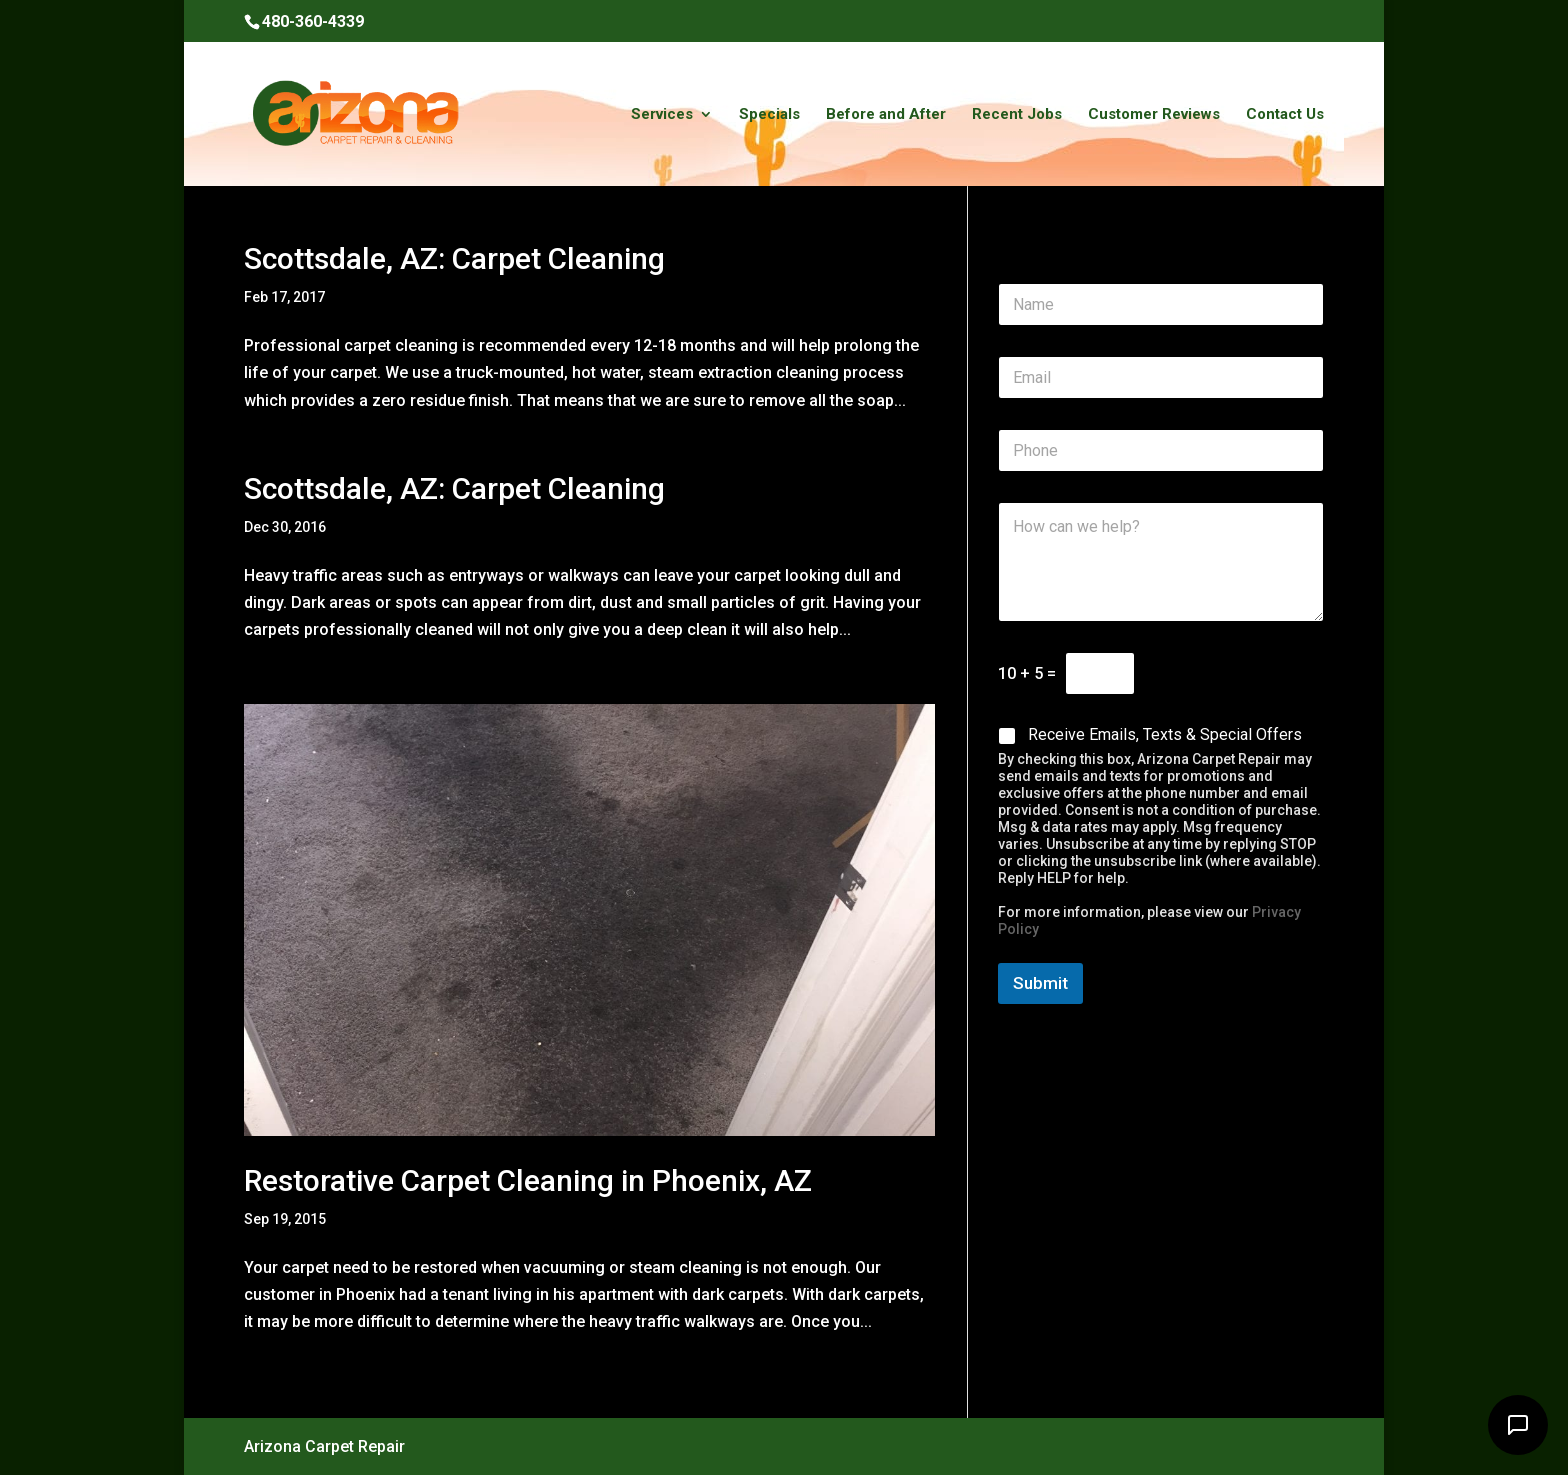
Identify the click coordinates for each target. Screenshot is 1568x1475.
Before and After (886, 115)
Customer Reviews (1154, 115)
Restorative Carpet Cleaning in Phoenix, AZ (528, 1180)
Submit (1040, 983)
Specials (769, 115)
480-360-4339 (313, 21)
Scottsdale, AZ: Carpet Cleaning (454, 258)
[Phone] (1161, 450)
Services (662, 115)
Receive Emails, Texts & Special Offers (1165, 734)
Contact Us (1285, 115)
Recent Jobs (1017, 115)
